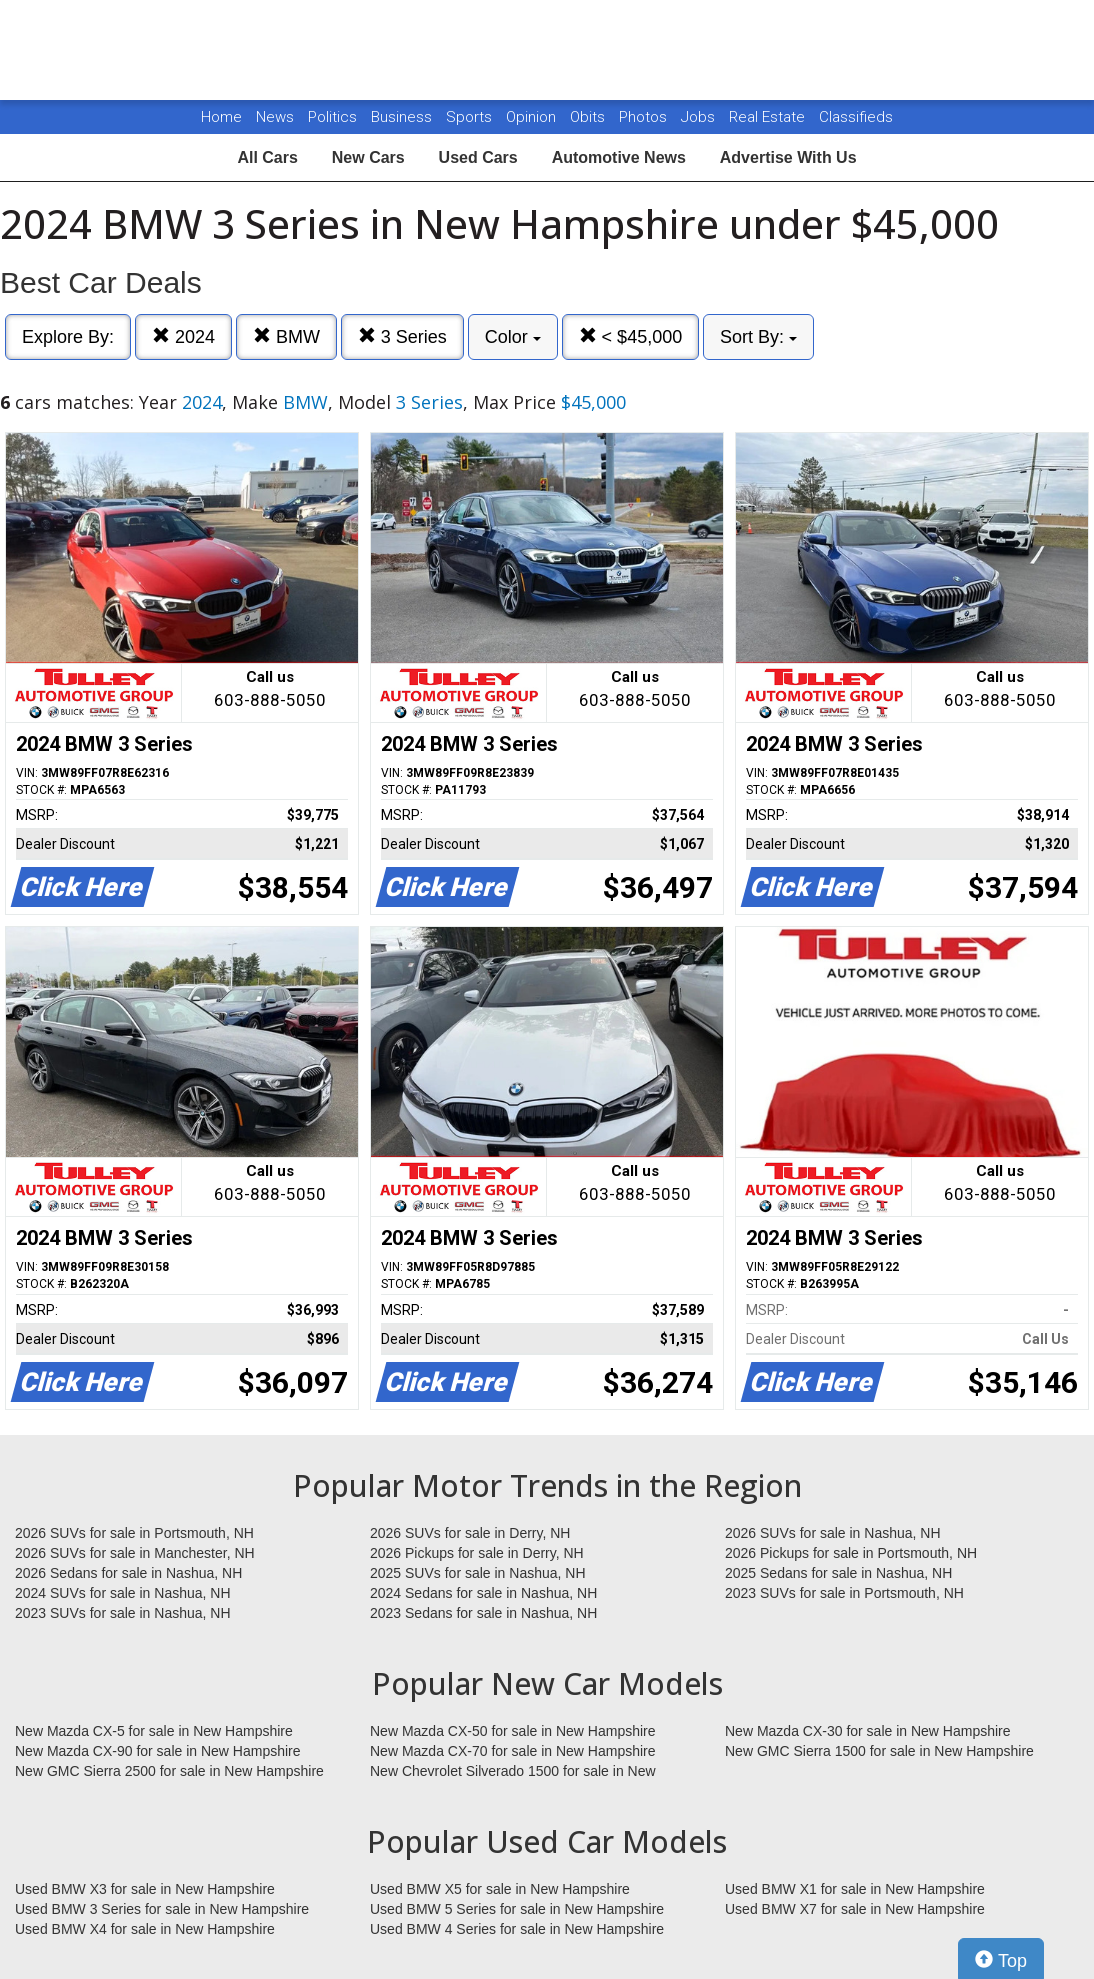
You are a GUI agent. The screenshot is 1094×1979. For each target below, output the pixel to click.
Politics (332, 117)
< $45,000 (631, 336)
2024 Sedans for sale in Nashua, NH (483, 1593)
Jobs (700, 117)
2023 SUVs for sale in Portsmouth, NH (844, 1593)
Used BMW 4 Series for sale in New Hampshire (517, 1929)
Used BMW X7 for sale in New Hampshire (855, 1909)
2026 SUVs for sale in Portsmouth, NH (134, 1533)
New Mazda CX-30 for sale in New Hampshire (868, 1731)
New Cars (368, 157)
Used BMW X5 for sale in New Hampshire (500, 1889)
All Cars (267, 157)
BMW (286, 336)
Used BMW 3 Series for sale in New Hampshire (162, 1909)
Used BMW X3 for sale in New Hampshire (145, 1889)
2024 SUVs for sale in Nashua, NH (123, 1593)
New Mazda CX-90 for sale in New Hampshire (158, 1751)
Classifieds (856, 117)
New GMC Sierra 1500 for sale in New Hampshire (879, 1751)
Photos (645, 117)
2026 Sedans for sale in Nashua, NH (128, 1573)
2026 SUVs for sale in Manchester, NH (135, 1553)
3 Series (402, 336)
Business (403, 117)
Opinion (533, 117)
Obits (589, 117)
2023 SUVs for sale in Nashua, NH (123, 1613)
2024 (183, 336)
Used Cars (478, 157)
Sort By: (758, 337)
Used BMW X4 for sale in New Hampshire (145, 1929)
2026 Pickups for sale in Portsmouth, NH (851, 1553)
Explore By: (68, 337)
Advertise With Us (788, 157)
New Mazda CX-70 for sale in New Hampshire (513, 1751)
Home (221, 117)
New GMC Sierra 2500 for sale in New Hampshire (169, 1771)
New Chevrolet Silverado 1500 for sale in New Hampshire (513, 1772)
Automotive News (619, 157)
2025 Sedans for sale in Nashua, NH (838, 1573)
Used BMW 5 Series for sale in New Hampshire (517, 1909)
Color (513, 337)
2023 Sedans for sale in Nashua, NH (483, 1613)
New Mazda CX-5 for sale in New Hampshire (154, 1731)
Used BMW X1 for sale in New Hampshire (855, 1889)
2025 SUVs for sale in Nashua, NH (478, 1573)
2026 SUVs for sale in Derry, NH (470, 1533)
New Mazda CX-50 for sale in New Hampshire (513, 1731)
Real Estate (769, 117)
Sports (471, 117)
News (275, 117)
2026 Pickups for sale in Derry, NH (477, 1553)
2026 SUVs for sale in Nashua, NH (833, 1533)
